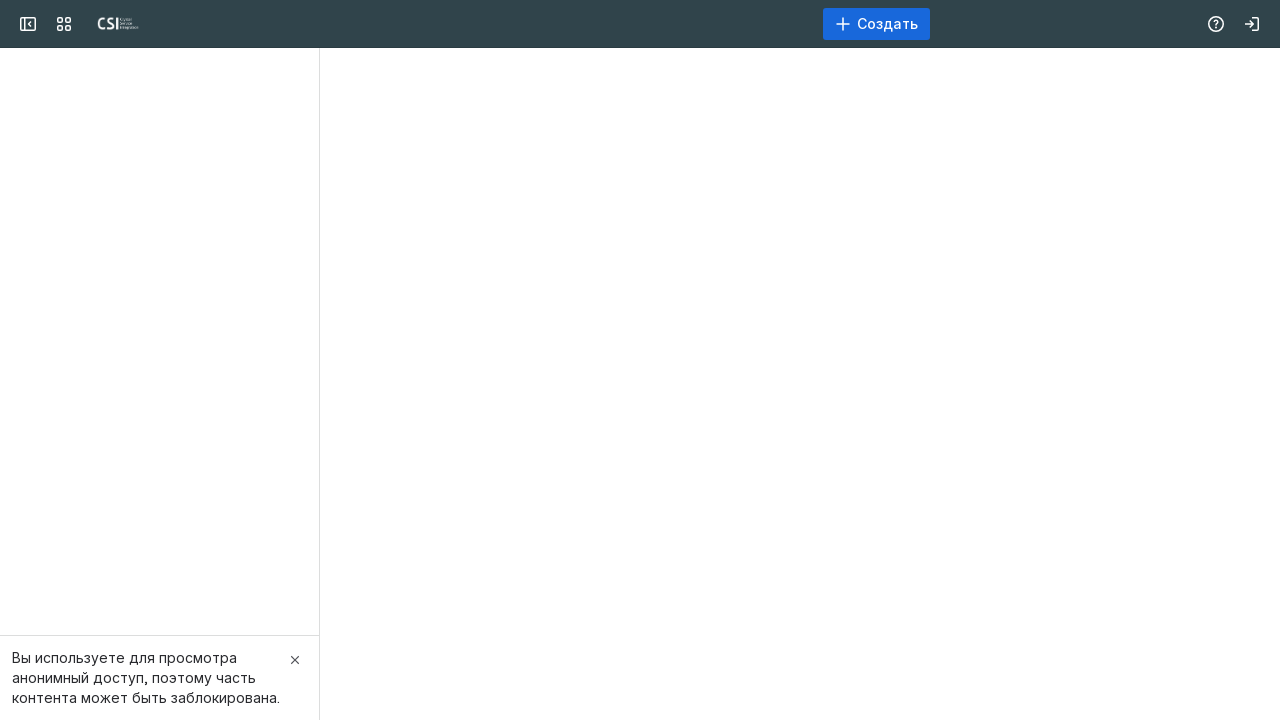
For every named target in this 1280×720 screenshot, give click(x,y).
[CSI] (92, 24)
